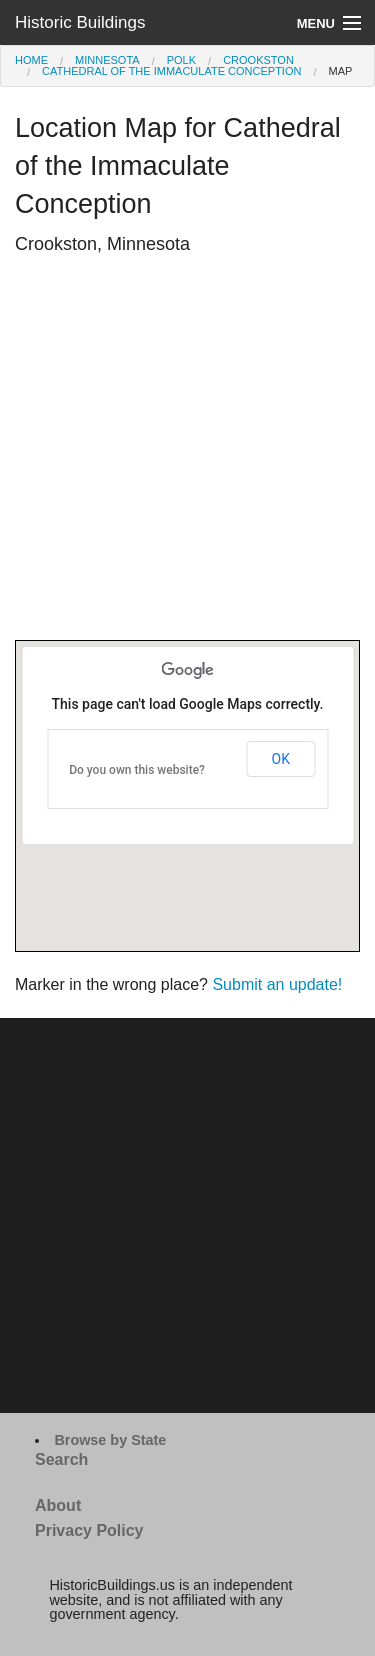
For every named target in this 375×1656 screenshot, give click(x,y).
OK (281, 759)
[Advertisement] (187, 452)
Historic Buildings (80, 22)
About (58, 1505)
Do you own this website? (137, 770)
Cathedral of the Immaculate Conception (171, 71)
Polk (181, 60)
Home (31, 60)
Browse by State (110, 1440)
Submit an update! (277, 984)
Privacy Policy (89, 1530)
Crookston (258, 60)
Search (61, 1459)
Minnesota (107, 60)
